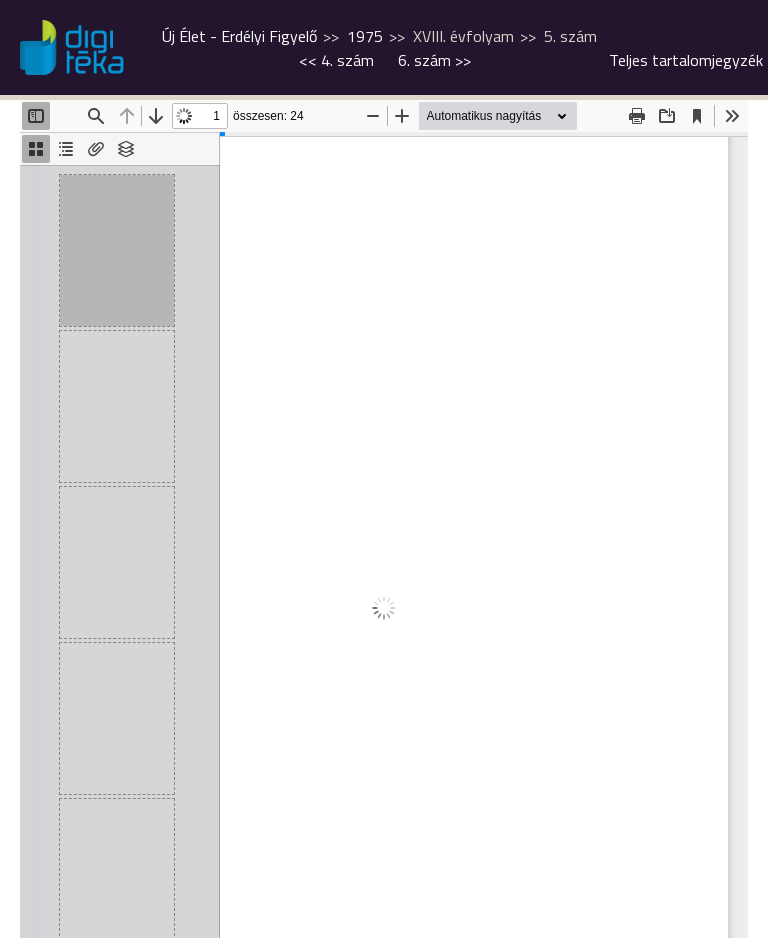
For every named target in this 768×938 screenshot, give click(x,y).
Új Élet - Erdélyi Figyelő (239, 36)
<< (336, 60)
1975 (365, 36)
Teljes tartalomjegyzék (686, 60)
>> (434, 60)
